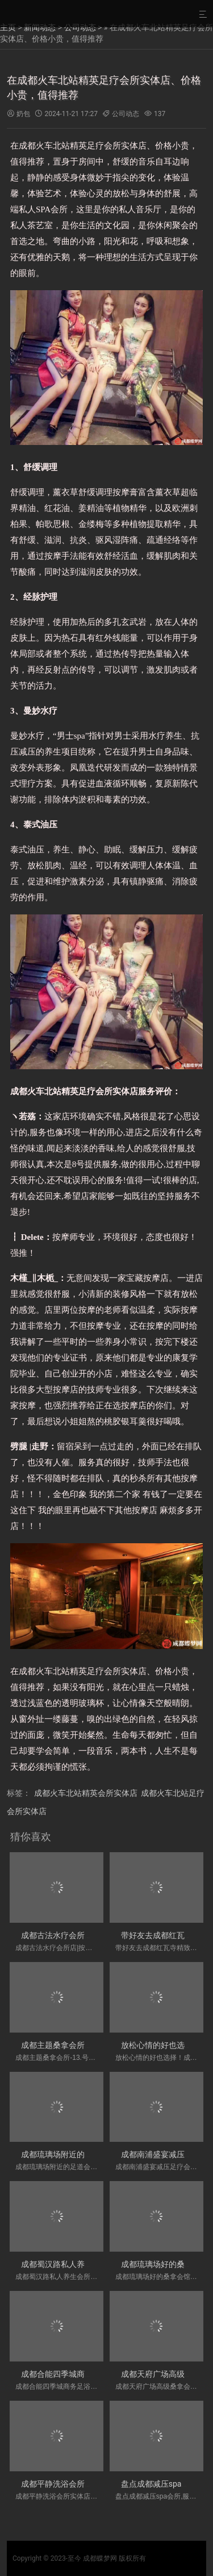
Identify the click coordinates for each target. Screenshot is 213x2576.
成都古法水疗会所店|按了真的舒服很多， (93, 1935)
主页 (8, 27)
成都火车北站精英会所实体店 (85, 1793)
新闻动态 (40, 27)
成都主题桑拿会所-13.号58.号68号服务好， (97, 2045)
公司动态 (80, 27)
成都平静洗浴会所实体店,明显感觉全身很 (93, 2483)
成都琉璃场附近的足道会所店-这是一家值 (93, 2154)
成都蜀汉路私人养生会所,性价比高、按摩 (93, 2264)
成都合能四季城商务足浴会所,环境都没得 (93, 2374)
